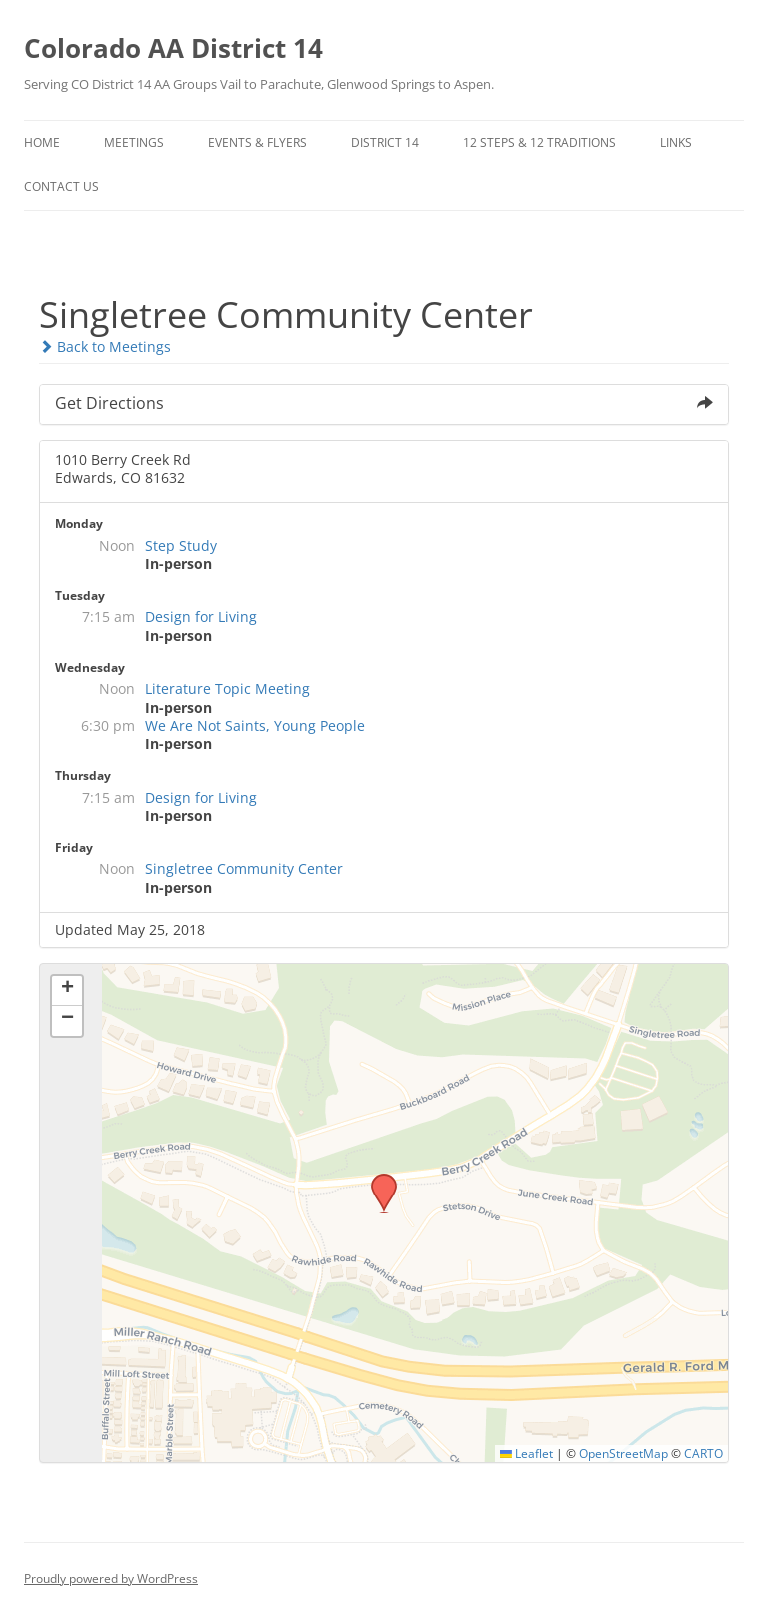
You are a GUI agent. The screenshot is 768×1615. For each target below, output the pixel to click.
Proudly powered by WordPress (111, 1578)
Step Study (181, 545)
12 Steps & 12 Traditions (539, 142)
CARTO (703, 1453)
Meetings (134, 142)
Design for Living (201, 616)
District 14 (385, 142)
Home (42, 142)
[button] (377, 1180)
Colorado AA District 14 (173, 48)
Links (676, 142)
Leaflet (526, 1453)
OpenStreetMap (623, 1453)
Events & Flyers (257, 142)
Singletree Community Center (244, 868)
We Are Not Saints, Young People (255, 725)
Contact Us (61, 186)
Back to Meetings (105, 346)
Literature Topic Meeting (227, 688)
